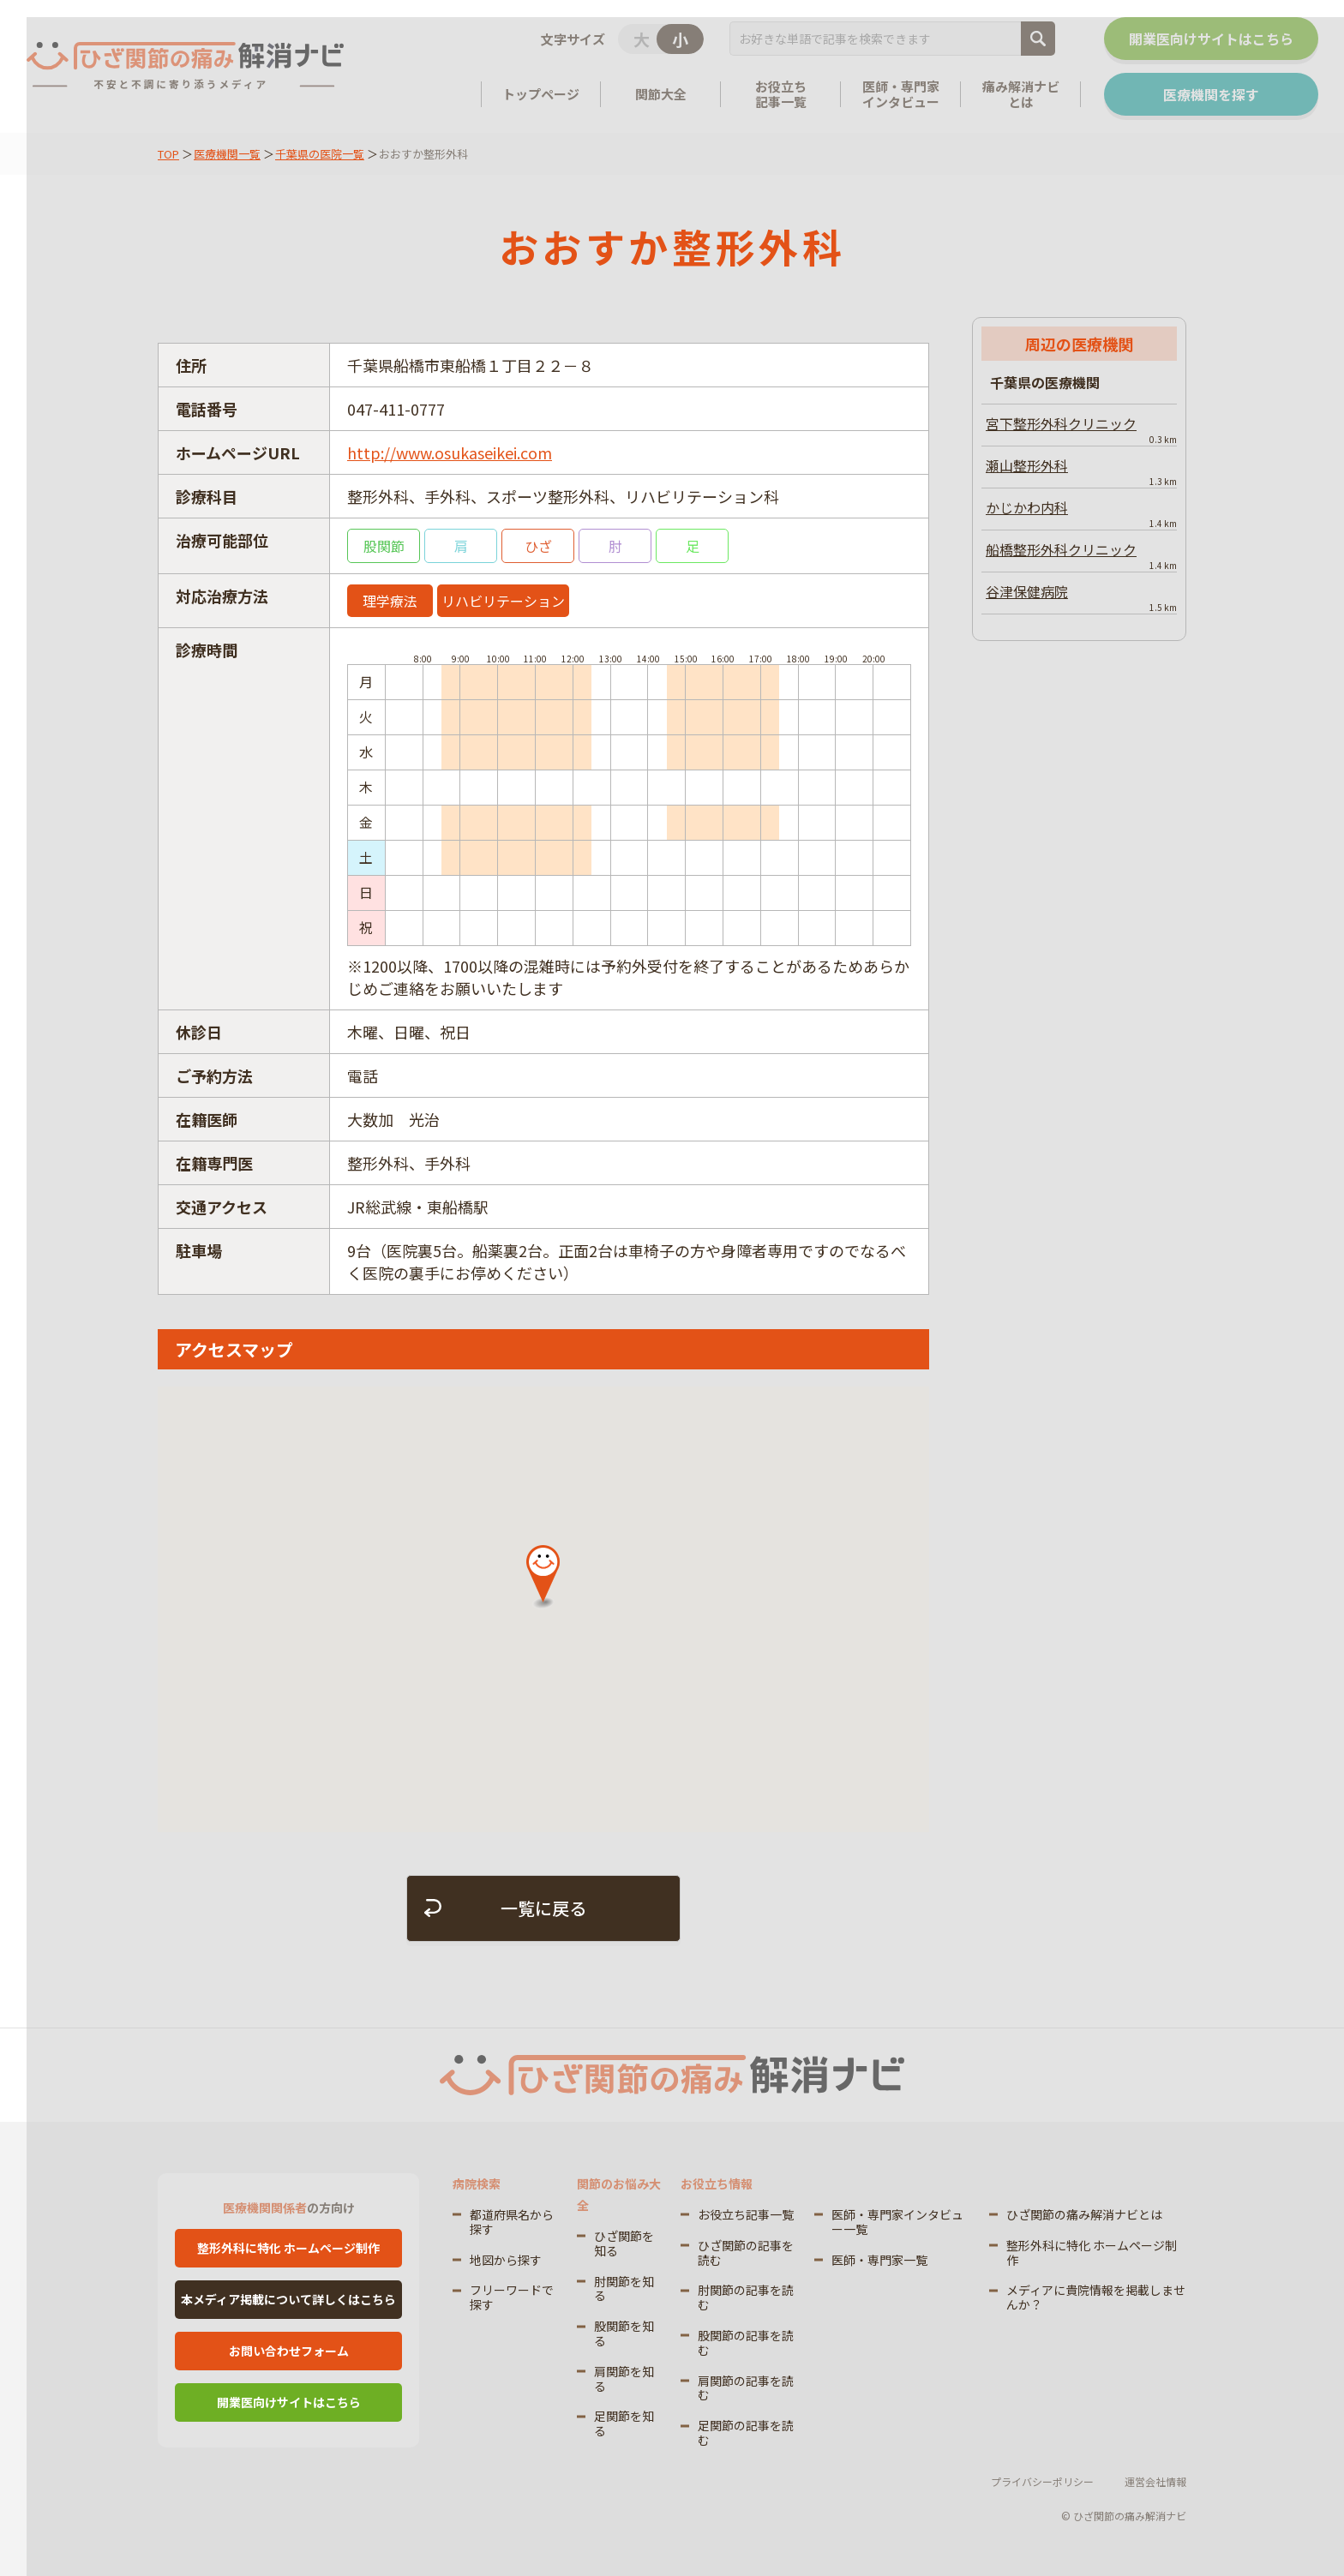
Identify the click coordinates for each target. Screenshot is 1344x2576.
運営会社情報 (1155, 2481)
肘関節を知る (624, 2288)
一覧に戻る (543, 1908)
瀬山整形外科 (1081, 471)
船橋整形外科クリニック (1081, 555)
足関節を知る (624, 2423)
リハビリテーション (503, 600)
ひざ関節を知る (624, 2243)
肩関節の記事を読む (746, 2388)
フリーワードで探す (512, 2297)
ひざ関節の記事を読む (746, 2252)
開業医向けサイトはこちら (1210, 38)
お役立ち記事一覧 (746, 2214)
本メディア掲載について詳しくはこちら (288, 2299)
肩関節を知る (624, 2378)
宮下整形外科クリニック (1081, 429)
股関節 (384, 546)
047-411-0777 (396, 409)
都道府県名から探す (512, 2222)
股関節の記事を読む (746, 2342)
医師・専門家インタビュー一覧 (897, 2222)
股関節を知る (624, 2333)
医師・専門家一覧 (879, 2259)
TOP (168, 154)
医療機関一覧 (227, 154)
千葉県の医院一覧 (319, 154)
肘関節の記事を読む (746, 2297)
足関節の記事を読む (746, 2432)
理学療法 (390, 600)
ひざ (538, 546)
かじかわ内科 (1081, 513)
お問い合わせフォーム (289, 2350)
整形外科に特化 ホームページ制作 (288, 2247)
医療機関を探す (1210, 94)
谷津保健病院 (1081, 597)
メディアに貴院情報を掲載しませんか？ (1095, 2297)
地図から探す (506, 2259)
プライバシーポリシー (1042, 2481)
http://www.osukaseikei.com (449, 452)
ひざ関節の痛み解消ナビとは (1084, 2214)
